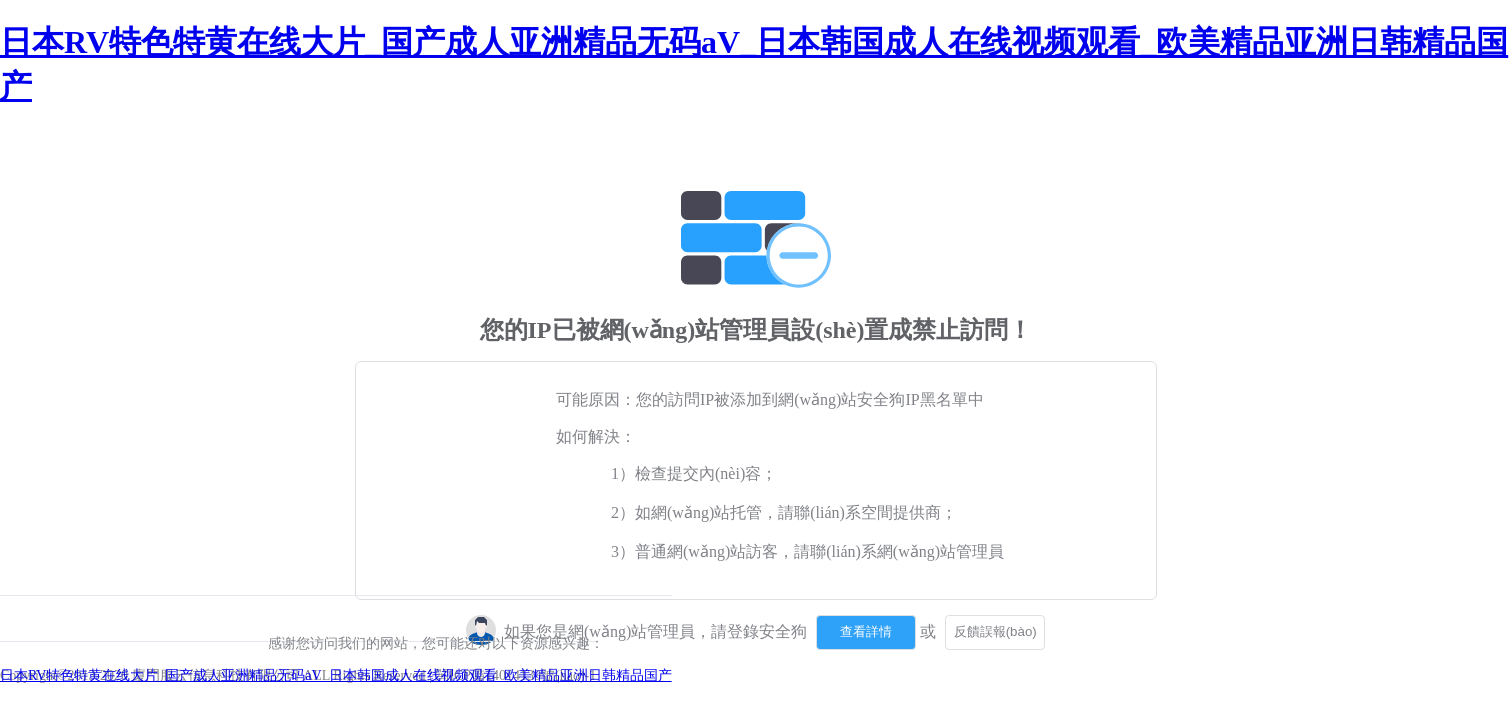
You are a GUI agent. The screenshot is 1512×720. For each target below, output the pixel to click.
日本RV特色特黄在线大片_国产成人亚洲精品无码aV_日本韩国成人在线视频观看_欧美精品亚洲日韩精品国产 (336, 675)
